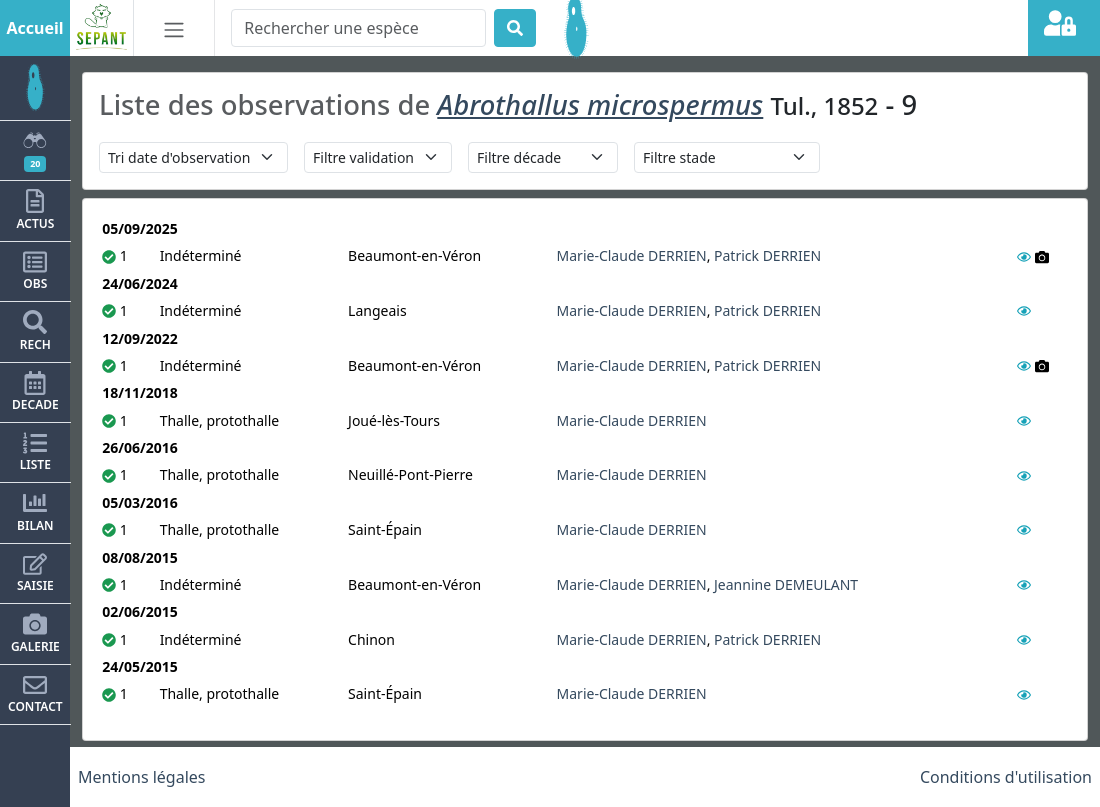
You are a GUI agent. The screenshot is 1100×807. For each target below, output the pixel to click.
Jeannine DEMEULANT (786, 584)
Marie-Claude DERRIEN (632, 255)
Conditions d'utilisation (1006, 777)
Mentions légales (142, 777)
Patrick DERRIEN (767, 255)
